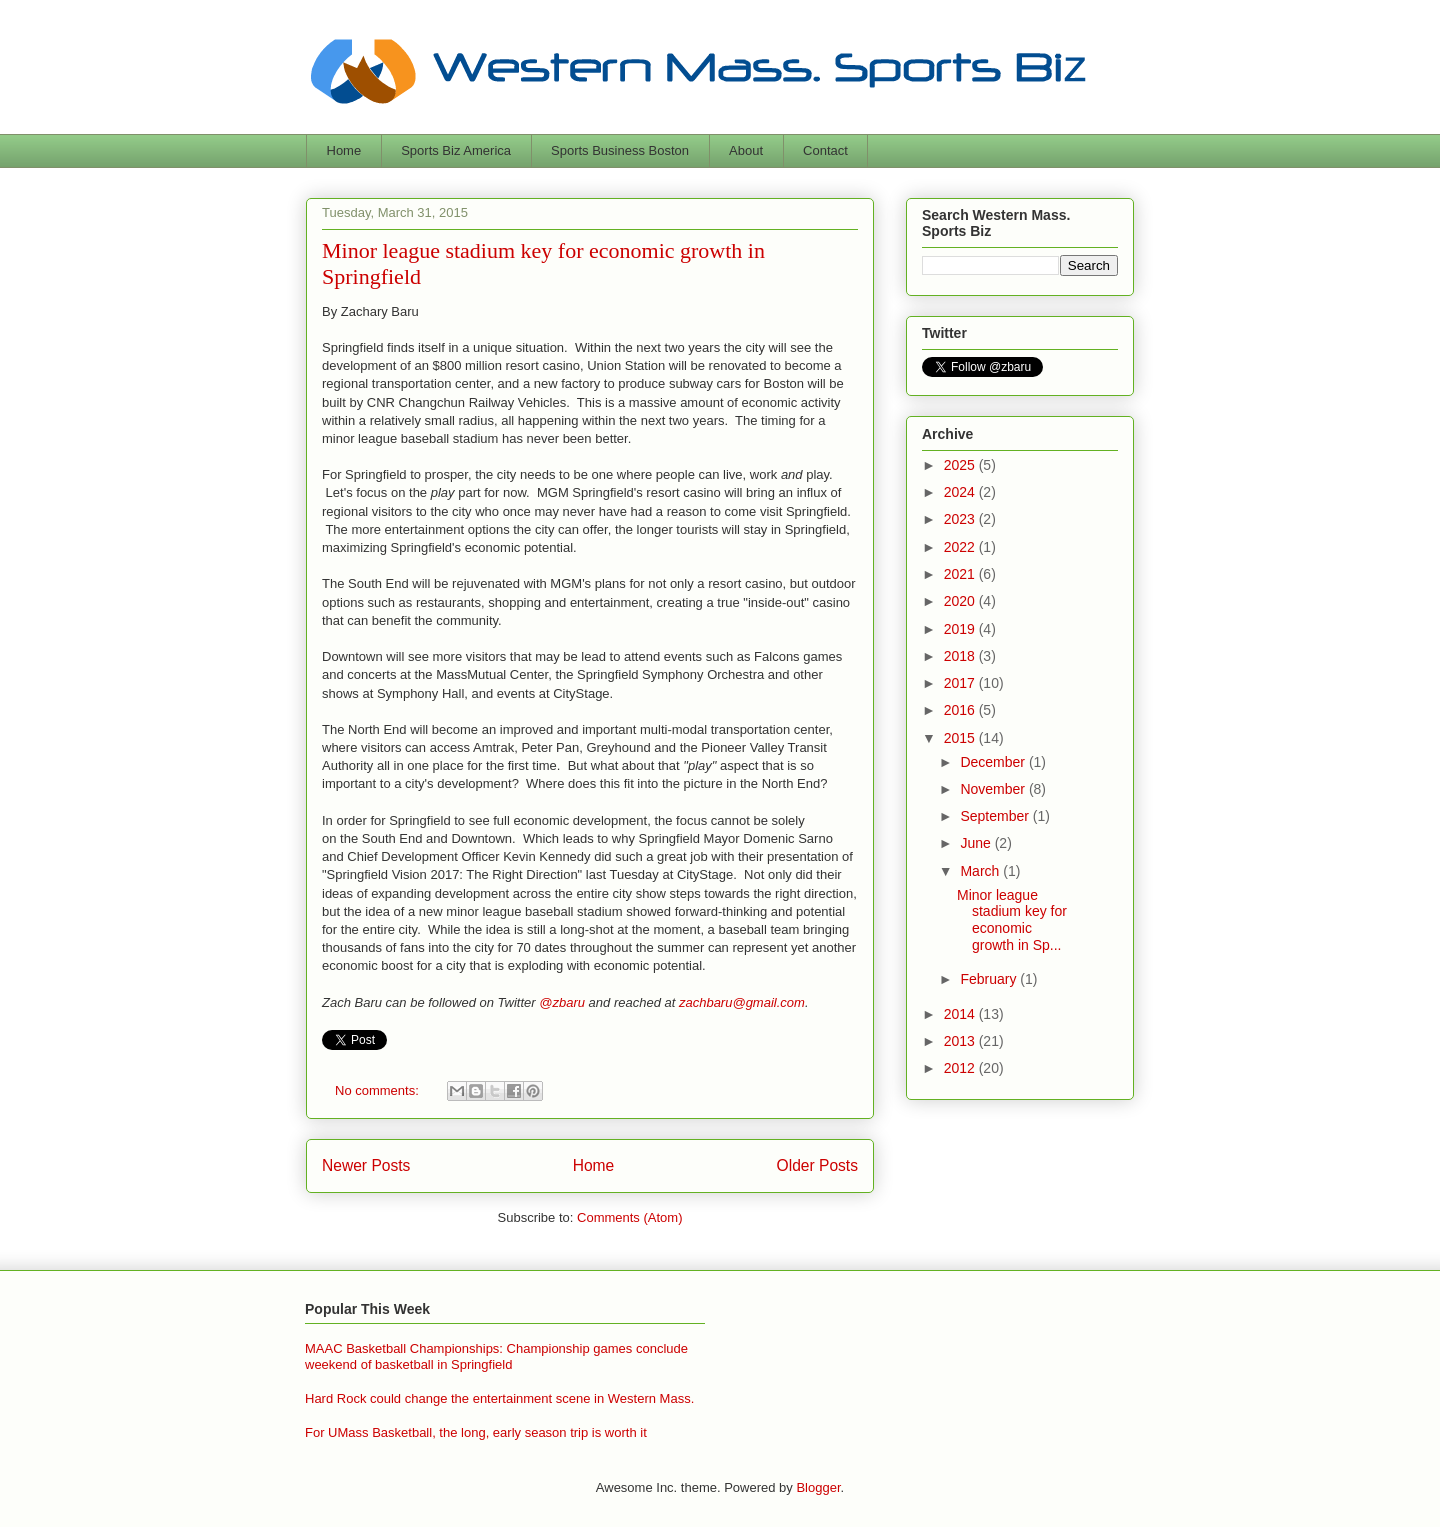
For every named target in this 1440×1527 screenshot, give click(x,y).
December (994, 762)
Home (344, 150)
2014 (961, 1014)
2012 (961, 1068)
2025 (961, 465)
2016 (961, 710)
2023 (961, 519)
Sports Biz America (456, 150)
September (996, 816)
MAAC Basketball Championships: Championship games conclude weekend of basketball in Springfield (496, 1356)
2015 (961, 738)
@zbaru (562, 1002)
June (977, 843)
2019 (961, 629)
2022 (961, 547)
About (746, 150)
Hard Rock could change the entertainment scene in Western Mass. (499, 1398)
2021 (961, 574)
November (994, 789)
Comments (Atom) (629, 1217)
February (990, 979)
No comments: (378, 1090)
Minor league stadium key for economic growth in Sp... (1012, 920)
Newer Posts (366, 1165)
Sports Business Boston (620, 150)
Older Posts (817, 1165)
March (981, 871)
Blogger (818, 1487)
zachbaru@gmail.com (742, 1002)
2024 (961, 492)
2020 (961, 601)
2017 (961, 683)
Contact (825, 150)
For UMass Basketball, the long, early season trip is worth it (476, 1432)
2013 (961, 1041)
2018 (961, 656)
